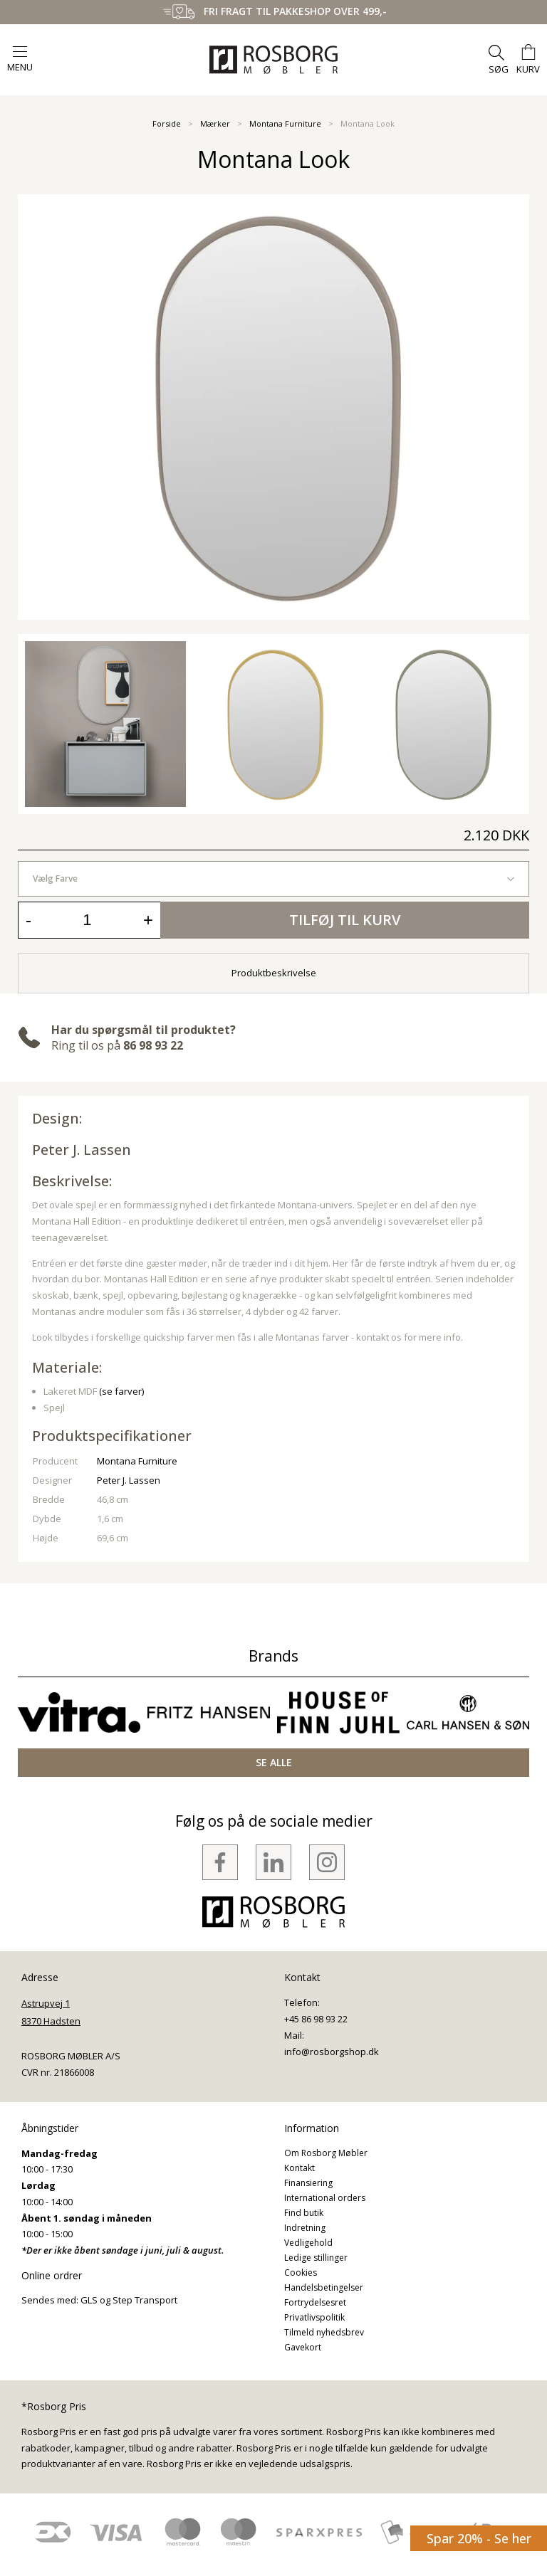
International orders (324, 2198)
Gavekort (302, 2347)
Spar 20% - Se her (479, 2538)
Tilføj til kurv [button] (344, 919)
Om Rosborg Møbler (326, 2153)
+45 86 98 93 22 (316, 2018)
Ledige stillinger (316, 2258)
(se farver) (121, 1391)
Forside (166, 123)
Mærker (215, 123)
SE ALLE (274, 1762)
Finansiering (308, 2183)
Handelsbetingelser (323, 2287)
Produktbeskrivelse (273, 972)
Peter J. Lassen (81, 1149)
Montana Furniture (285, 123)
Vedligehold (308, 2243)
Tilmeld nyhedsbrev (324, 2332)
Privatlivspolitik (314, 2317)
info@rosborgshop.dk (331, 2051)
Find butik (303, 2213)
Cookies (300, 2272)
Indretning (304, 2228)
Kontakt (299, 2168)
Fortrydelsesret (315, 2302)
